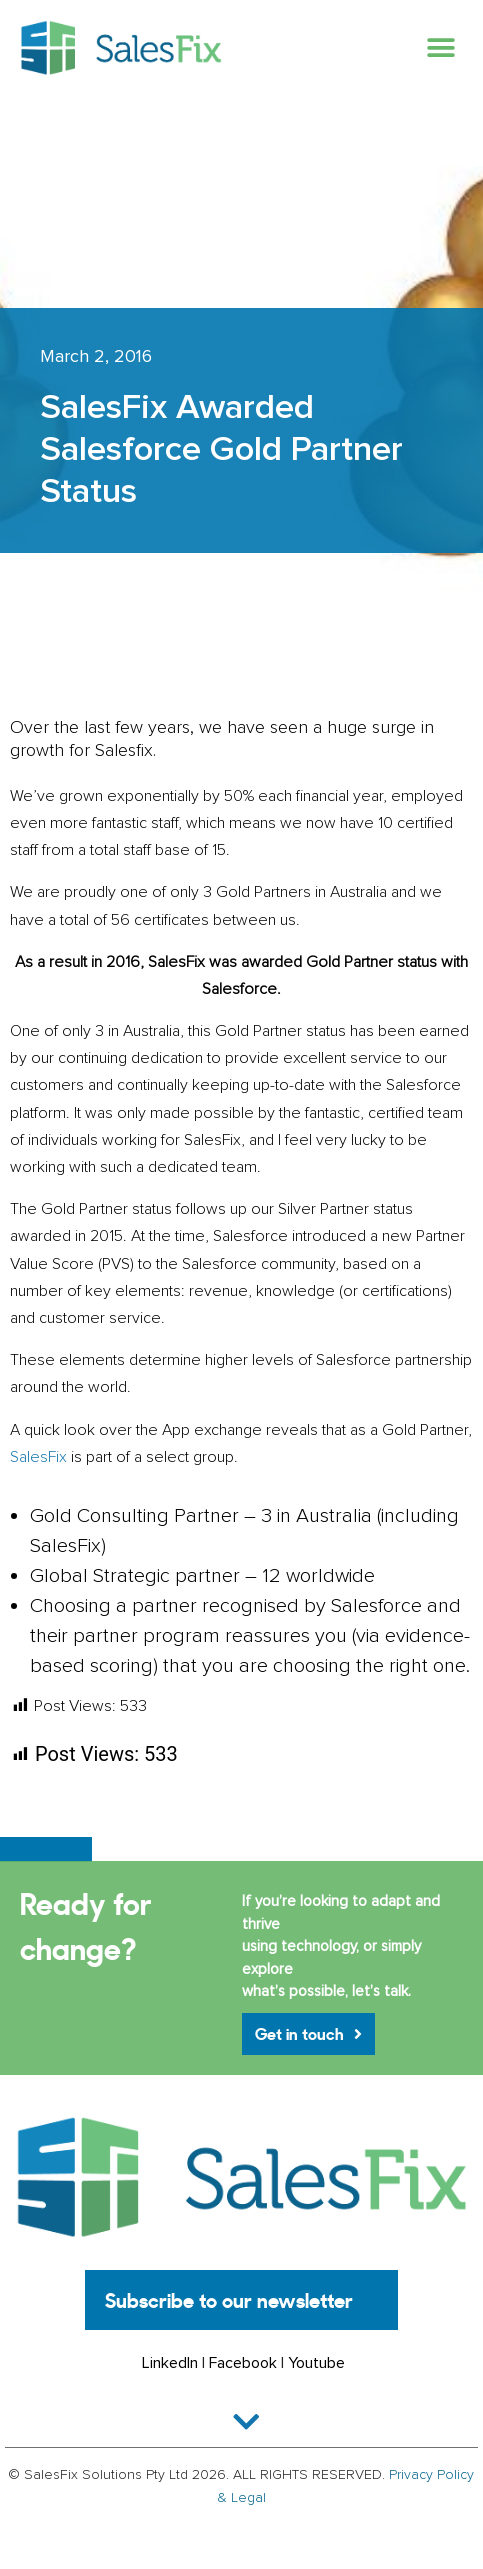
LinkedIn (170, 2363)
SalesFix (38, 1457)
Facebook (243, 2363)
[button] (440, 48)
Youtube (316, 2363)
